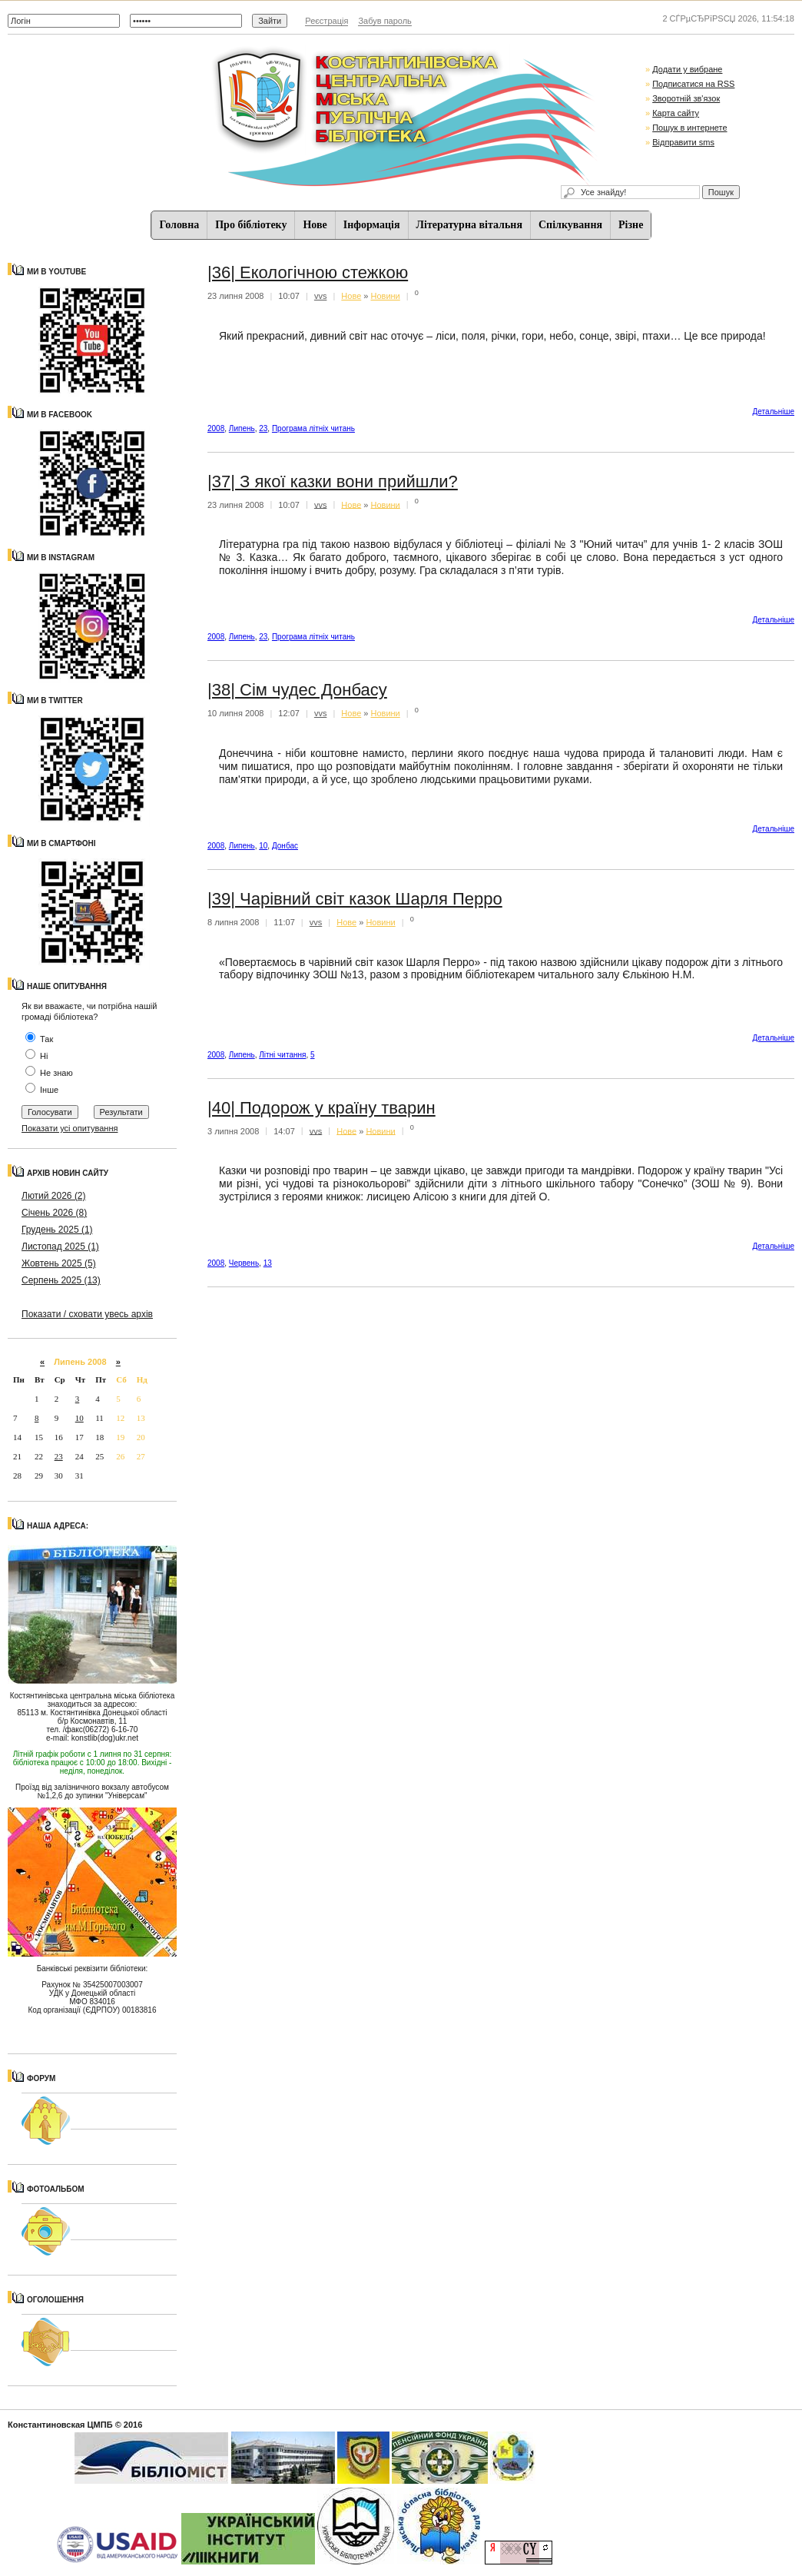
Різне (630, 225)
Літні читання (282, 1055)
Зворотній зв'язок (686, 98)
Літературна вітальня (469, 225)
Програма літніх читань (313, 428)
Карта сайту (675, 113)
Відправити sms (683, 142)
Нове (314, 225)
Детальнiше (773, 411)
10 (79, 1417)
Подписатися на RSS (693, 83)
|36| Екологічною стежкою (307, 272)
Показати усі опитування (70, 1128)
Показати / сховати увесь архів (87, 1314)
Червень (244, 1263)
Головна (180, 225)
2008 (215, 428)
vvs (320, 295)
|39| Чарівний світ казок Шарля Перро (354, 898)
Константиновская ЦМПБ (60, 2424)
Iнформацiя (371, 225)
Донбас (285, 846)
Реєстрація (326, 20)
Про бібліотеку (251, 225)
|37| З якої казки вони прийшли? (332, 481)
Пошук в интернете (689, 127)
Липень (242, 428)
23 (59, 1456)
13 (267, 1263)
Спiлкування (570, 225)
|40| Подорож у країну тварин (321, 1107)
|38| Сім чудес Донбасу (297, 689)
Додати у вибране (687, 69)
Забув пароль (384, 20)
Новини (385, 295)
